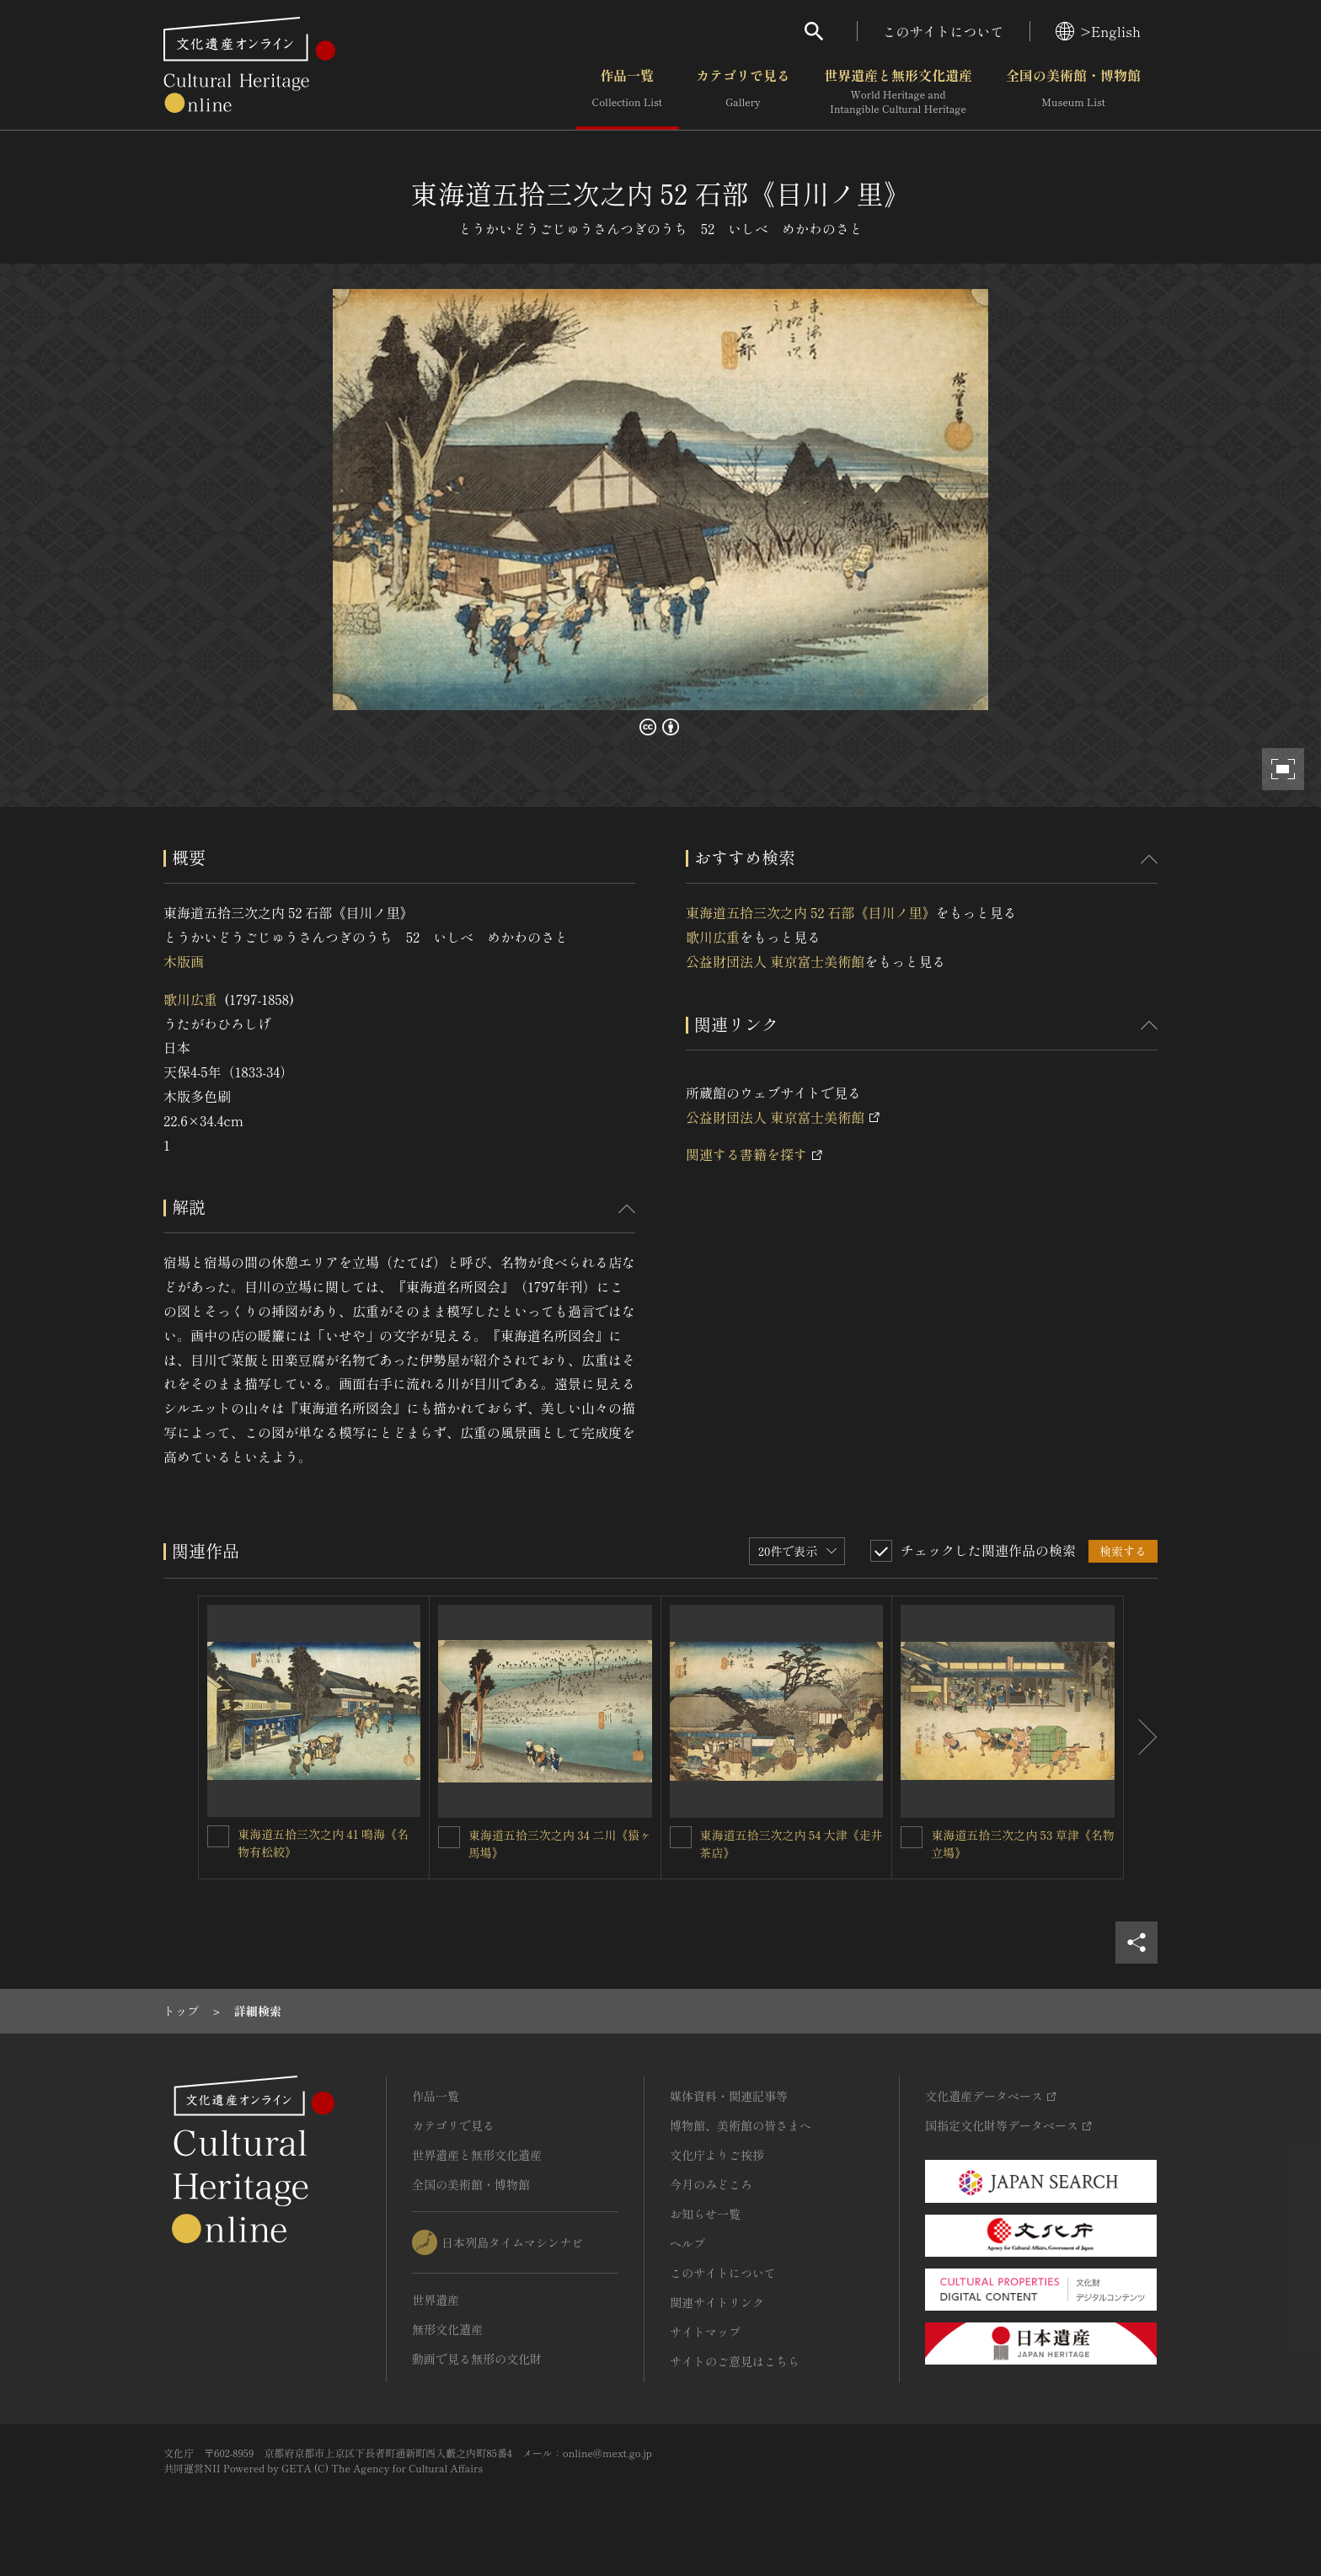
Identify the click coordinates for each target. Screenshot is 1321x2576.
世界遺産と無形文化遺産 (898, 92)
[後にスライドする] (1141, 1737)
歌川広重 (190, 999)
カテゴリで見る (743, 92)
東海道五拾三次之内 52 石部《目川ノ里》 (810, 912)
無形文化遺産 (447, 2329)
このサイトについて (943, 31)
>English (1098, 31)
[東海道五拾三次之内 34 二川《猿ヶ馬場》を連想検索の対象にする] (449, 1837)
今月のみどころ (711, 2184)
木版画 (183, 961)
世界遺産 (435, 2299)
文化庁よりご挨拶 (717, 2154)
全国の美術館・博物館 (1073, 92)
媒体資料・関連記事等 (729, 2095)
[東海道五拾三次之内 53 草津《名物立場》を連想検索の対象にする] (912, 1837)
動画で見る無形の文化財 (477, 2358)
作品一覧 (627, 92)
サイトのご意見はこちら (735, 2361)
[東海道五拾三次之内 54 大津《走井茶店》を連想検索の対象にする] (681, 1837)
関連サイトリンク (717, 2302)
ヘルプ (687, 2243)
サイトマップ (705, 2331)
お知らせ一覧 (705, 2213)
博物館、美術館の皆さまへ (740, 2125)
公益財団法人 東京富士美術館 (775, 961)
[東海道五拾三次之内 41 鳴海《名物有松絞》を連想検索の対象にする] (218, 1836)
